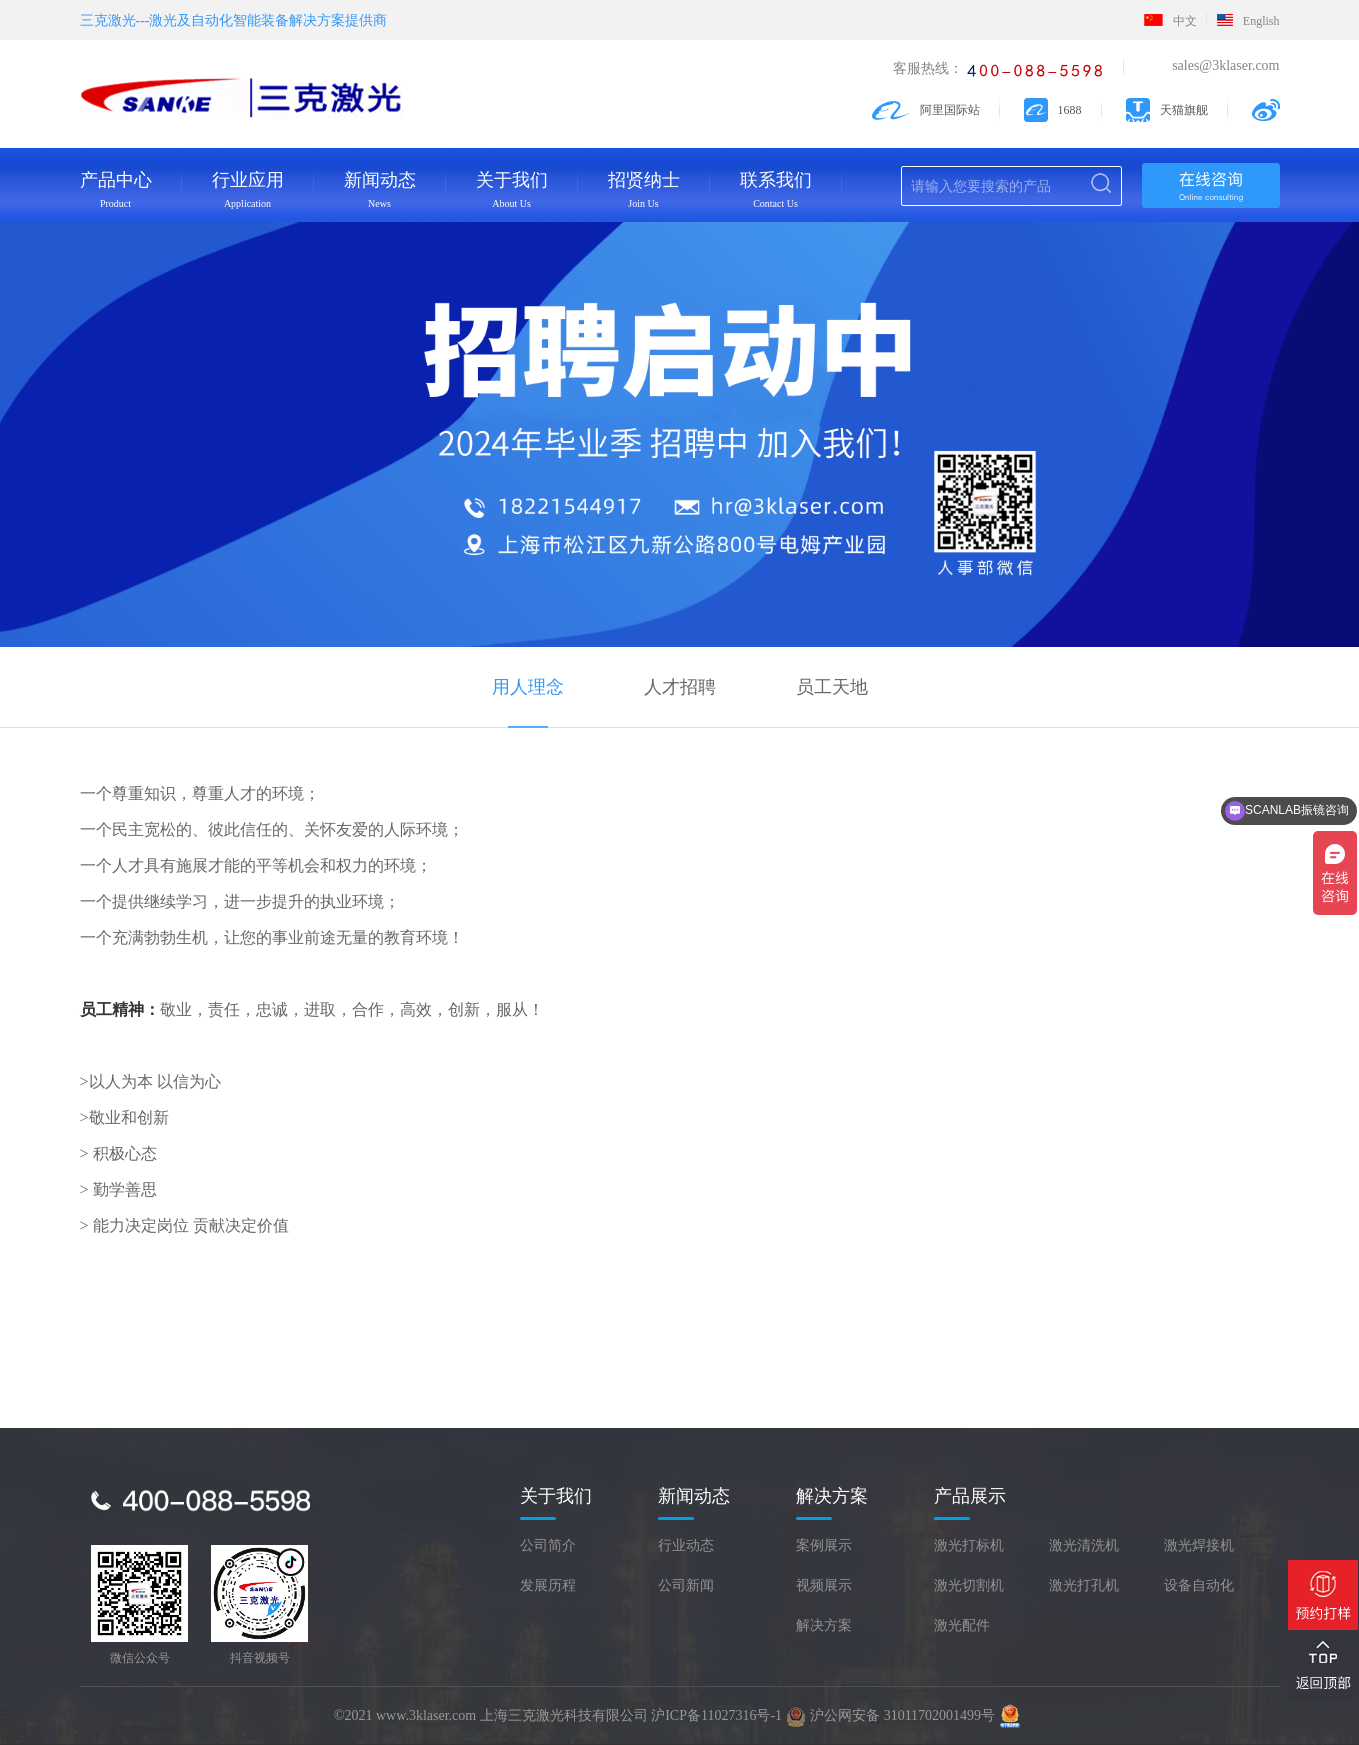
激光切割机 (969, 1585)
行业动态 (686, 1545)
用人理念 (528, 687)
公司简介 (548, 1545)
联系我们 (776, 189)
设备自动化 (1199, 1585)
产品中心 (116, 189)
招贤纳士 (644, 189)
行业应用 (248, 189)
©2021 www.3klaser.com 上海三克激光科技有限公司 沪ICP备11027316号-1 (558, 1715)
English (1248, 21)
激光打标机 (969, 1545)
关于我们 (512, 189)
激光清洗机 (1084, 1545)
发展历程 (548, 1585)
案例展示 (824, 1545)
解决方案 (824, 1625)
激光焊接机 (1199, 1545)
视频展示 (824, 1585)
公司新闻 (686, 1585)
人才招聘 (680, 687)
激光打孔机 (1084, 1585)
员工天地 (832, 687)
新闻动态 (380, 189)
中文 (1170, 21)
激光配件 (962, 1625)
